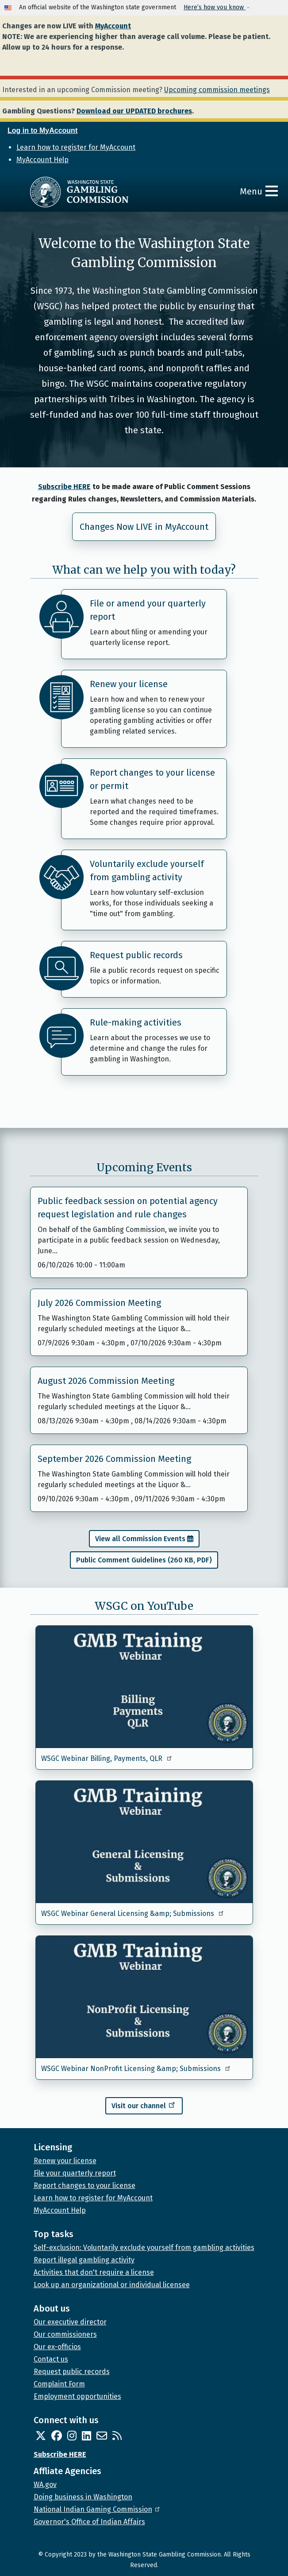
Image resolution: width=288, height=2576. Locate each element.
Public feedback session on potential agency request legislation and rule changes (128, 1208)
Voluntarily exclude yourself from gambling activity (147, 870)
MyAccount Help (42, 159)
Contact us (51, 2359)
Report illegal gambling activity (84, 2260)
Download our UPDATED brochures (134, 111)
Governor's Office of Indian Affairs (89, 2522)
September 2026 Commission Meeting (114, 1458)
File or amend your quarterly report (148, 610)
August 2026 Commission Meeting (106, 1380)
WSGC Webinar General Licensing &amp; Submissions (133, 1913)
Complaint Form (59, 2384)
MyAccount (113, 26)
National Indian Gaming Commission (97, 2509)
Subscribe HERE (64, 486)
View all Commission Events (140, 1539)
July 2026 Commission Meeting (99, 1303)
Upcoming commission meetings (217, 89)
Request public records (136, 955)
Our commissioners (65, 2334)
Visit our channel (144, 2104)
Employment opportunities (77, 2396)
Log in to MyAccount (42, 130)
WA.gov (45, 2484)
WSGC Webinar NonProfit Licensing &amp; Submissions (136, 2068)
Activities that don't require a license (94, 2272)
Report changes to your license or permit (152, 779)
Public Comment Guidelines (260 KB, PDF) (144, 1560)
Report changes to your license (84, 2185)
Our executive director (70, 2322)
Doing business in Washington (83, 2497)
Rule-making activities (135, 1022)
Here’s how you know (215, 7)
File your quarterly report (75, 2173)
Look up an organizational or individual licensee (112, 2285)
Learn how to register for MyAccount (75, 147)
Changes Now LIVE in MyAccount (144, 526)
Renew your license (129, 684)
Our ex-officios (57, 2347)
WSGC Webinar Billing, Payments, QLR (107, 1758)
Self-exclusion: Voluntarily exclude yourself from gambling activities (144, 2247)
